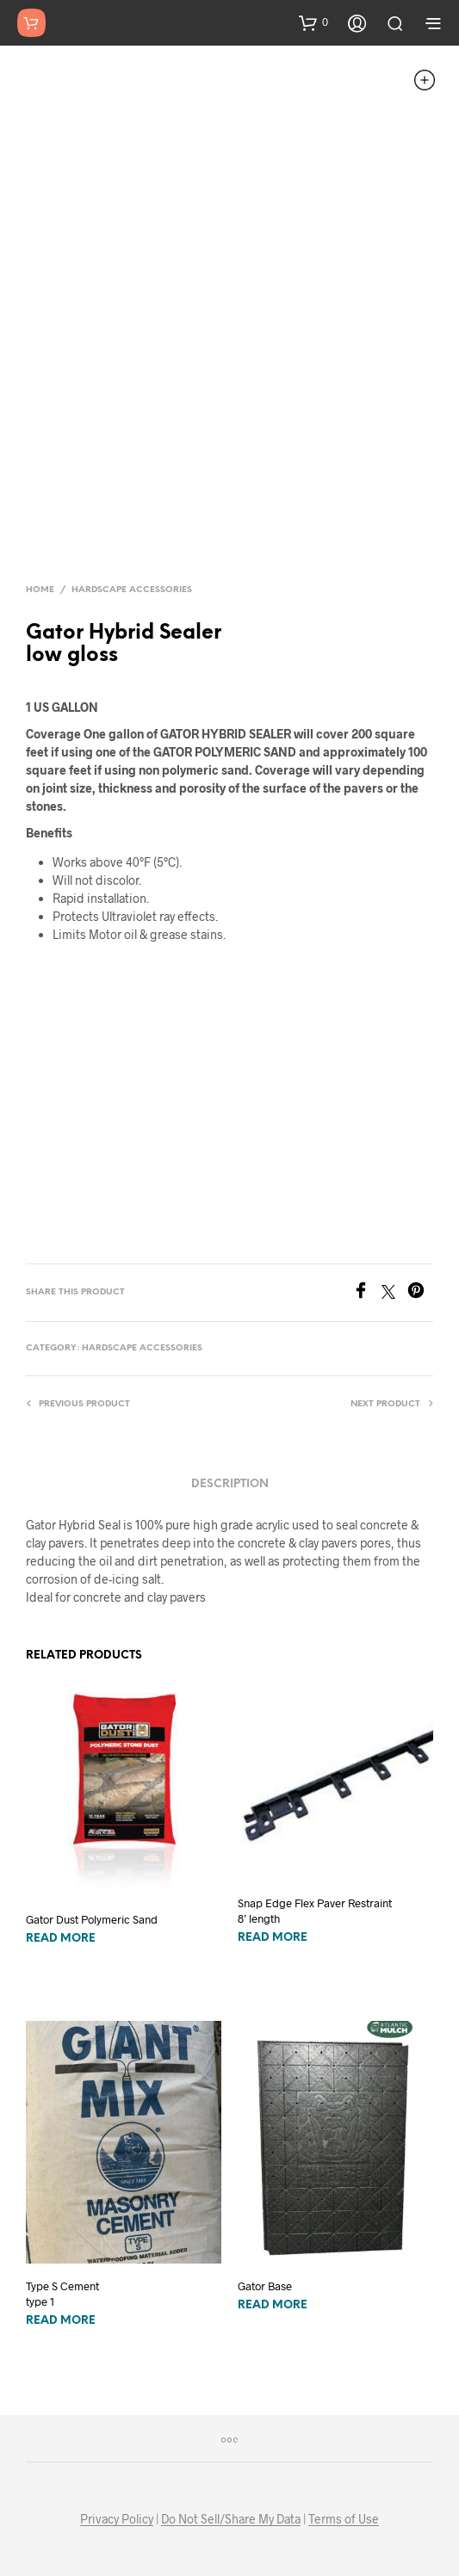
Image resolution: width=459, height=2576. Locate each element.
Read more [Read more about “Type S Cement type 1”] (61, 2320)
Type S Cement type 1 (62, 2293)
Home (40, 590)
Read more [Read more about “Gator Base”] (272, 2305)
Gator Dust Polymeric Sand (92, 1919)
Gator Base (265, 2286)
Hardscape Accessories (131, 590)
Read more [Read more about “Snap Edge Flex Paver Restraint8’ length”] (272, 1937)
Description (230, 1484)
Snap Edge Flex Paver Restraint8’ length (315, 1910)
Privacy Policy (116, 2519)
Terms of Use (343, 2519)
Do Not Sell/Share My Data (231, 2519)
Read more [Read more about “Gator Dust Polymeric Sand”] (61, 1938)
